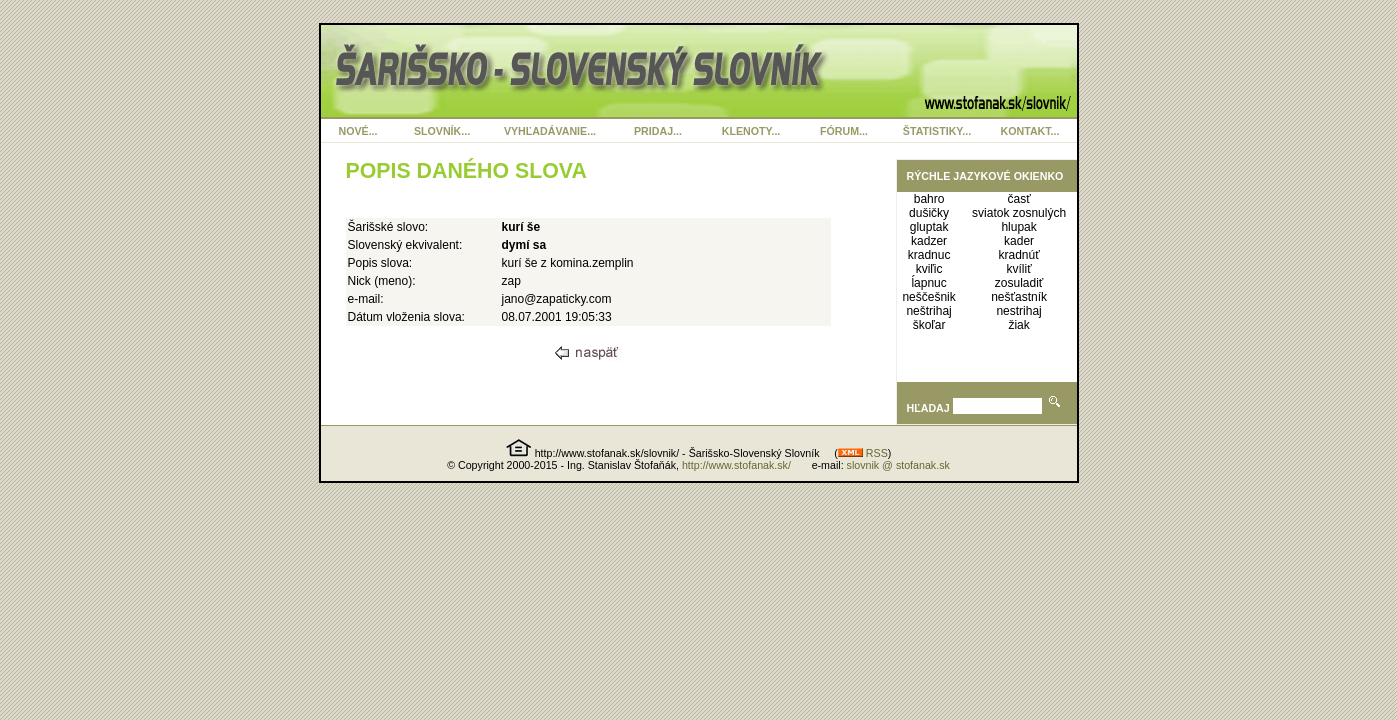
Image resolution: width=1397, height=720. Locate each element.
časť (1018, 199)
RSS (863, 453)
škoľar (929, 325)
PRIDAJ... (658, 131)
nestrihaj (1018, 311)
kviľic (929, 269)
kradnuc (929, 255)
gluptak (929, 227)
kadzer (929, 241)
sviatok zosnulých (1019, 213)
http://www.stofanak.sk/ (736, 465)
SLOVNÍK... (442, 131)
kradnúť (1018, 255)
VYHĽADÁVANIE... (550, 131)
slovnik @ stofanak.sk (898, 465)
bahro (929, 199)
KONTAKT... (1030, 131)
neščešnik (928, 297)
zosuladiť (1019, 283)
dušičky (929, 213)
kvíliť (1018, 269)
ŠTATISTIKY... (937, 131)
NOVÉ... (357, 131)
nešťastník (1019, 297)
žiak (1018, 325)
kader (1019, 241)
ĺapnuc (928, 283)
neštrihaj (928, 311)
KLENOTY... (751, 131)
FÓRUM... (844, 131)
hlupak (1018, 227)
